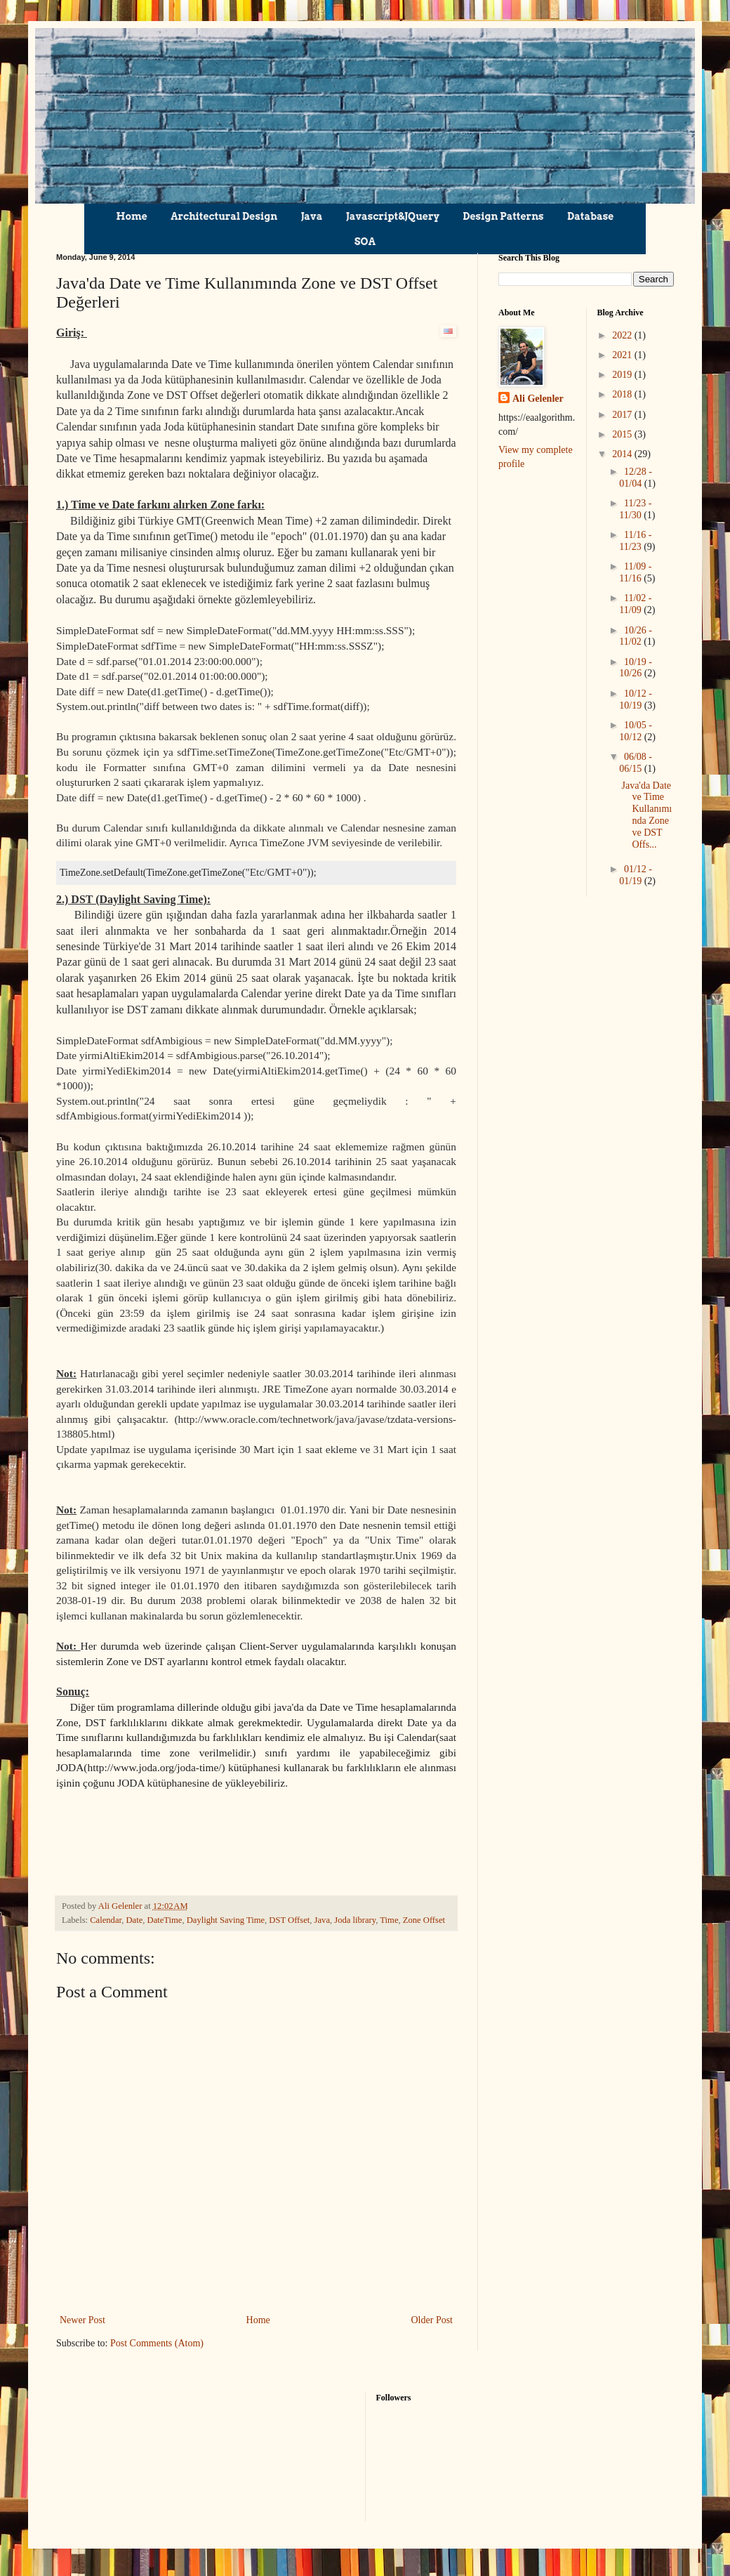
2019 (623, 374)
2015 (623, 434)
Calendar (105, 1919)
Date (134, 1919)
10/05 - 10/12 (635, 731)
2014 (623, 454)
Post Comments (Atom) (157, 2342)
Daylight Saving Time (226, 1919)
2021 (623, 355)
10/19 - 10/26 (635, 668)
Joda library (355, 1919)
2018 (623, 394)
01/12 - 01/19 (635, 875)
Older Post (432, 2318)
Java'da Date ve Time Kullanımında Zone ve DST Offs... (646, 815)
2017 (623, 414)
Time (389, 1919)
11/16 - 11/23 (635, 541)
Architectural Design (224, 216)
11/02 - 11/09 (635, 604)
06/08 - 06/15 (635, 762)
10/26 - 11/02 (635, 636)
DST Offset (289, 1919)
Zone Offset (424, 1919)
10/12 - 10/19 (635, 699)
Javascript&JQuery (392, 216)
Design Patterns (503, 216)
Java (312, 216)
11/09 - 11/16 (635, 572)
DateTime (164, 1919)
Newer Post (82, 2318)
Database (590, 216)
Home (132, 216)
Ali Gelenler (538, 398)
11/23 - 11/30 (635, 509)
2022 (623, 335)
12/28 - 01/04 (635, 477)
